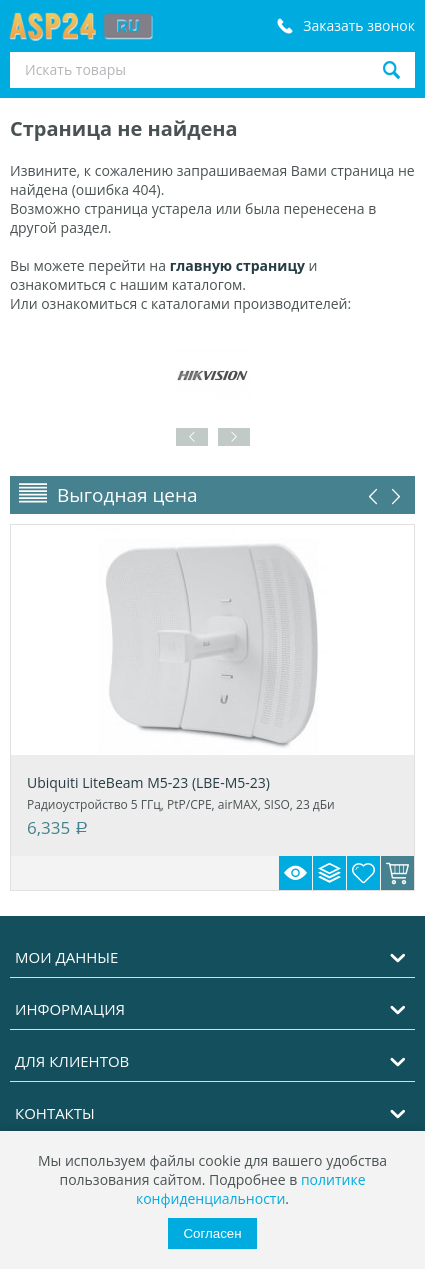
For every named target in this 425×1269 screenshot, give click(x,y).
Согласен (212, 1233)
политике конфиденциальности (251, 1189)
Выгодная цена (127, 495)
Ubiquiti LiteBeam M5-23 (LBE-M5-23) (148, 782)
